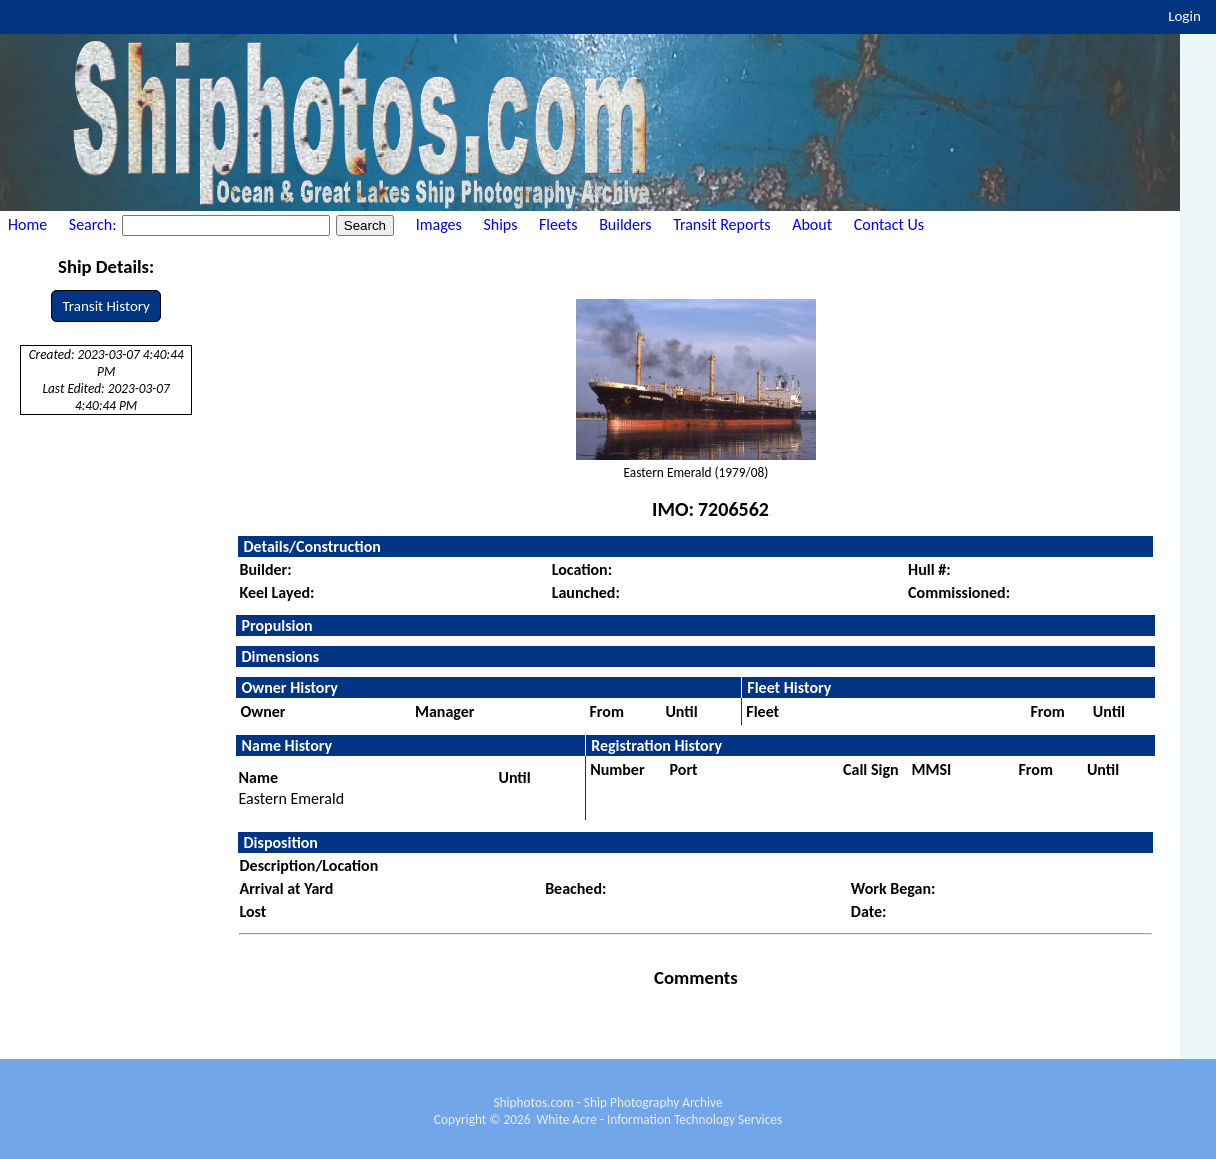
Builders (625, 224)
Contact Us (889, 224)
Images (439, 224)
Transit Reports (721, 224)
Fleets (558, 224)
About (812, 224)
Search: (94, 224)
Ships (500, 224)
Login (1184, 16)
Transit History (105, 306)
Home (27, 224)
